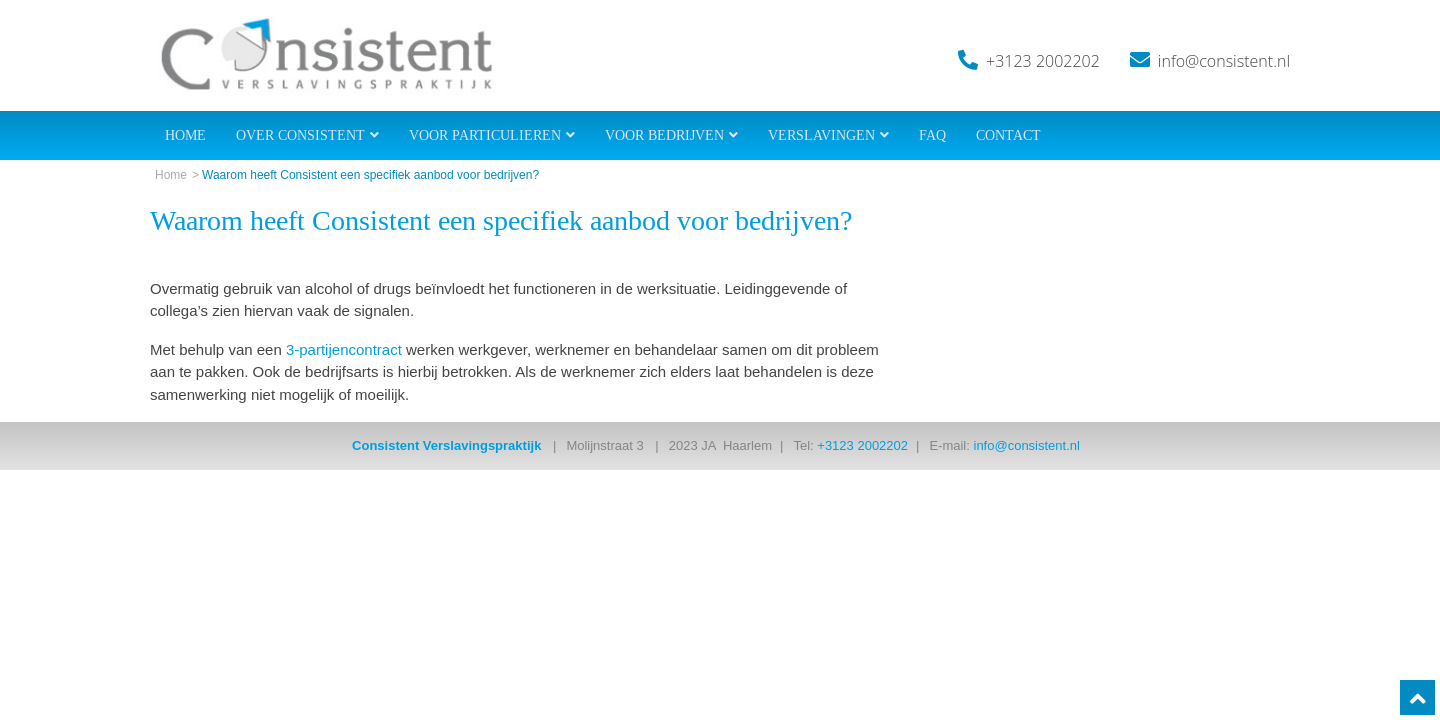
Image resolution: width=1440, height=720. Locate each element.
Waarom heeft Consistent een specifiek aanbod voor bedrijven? (370, 175)
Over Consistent (300, 135)
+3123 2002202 (1043, 61)
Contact (1008, 135)
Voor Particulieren (485, 135)
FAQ (932, 135)
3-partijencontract (344, 349)
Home (185, 135)
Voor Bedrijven (664, 135)
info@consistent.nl (1224, 61)
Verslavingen (821, 135)
